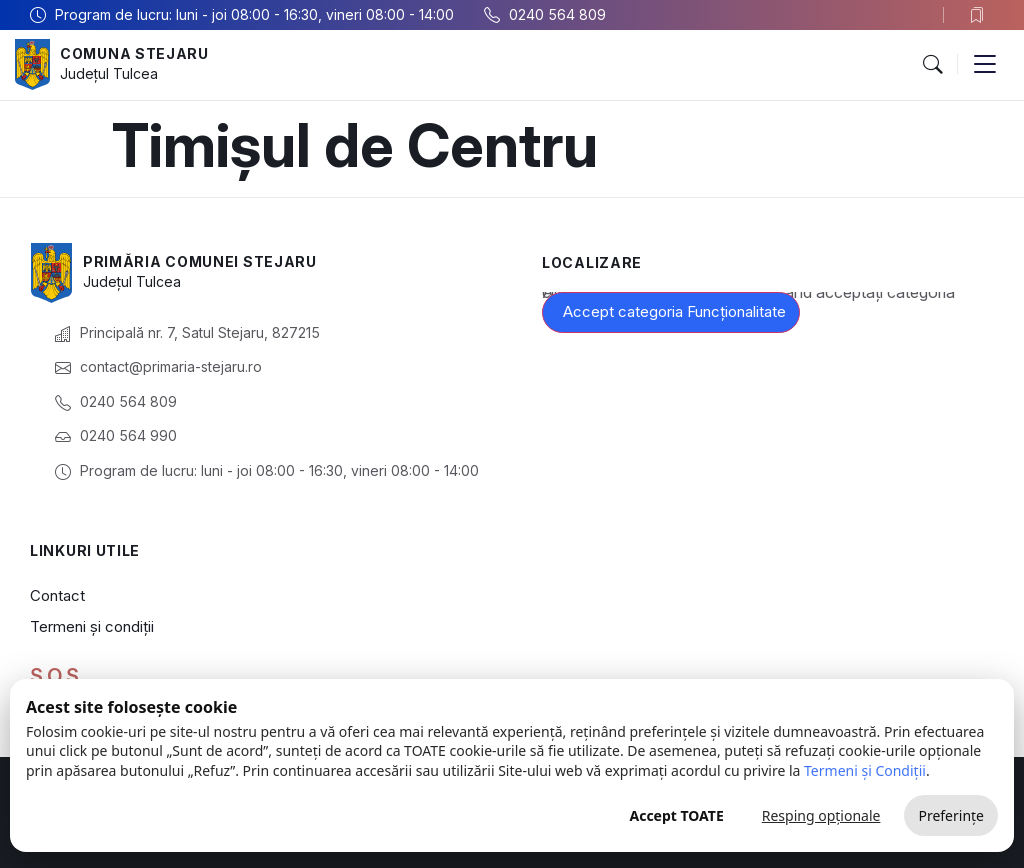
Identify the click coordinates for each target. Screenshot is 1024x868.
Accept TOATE (676, 815)
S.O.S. (57, 676)
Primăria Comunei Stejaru (200, 261)
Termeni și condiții (92, 626)
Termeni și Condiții (865, 770)
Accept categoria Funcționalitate (674, 311)
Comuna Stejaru (134, 53)
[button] (932, 65)
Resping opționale (821, 815)
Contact (57, 595)
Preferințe (951, 815)
